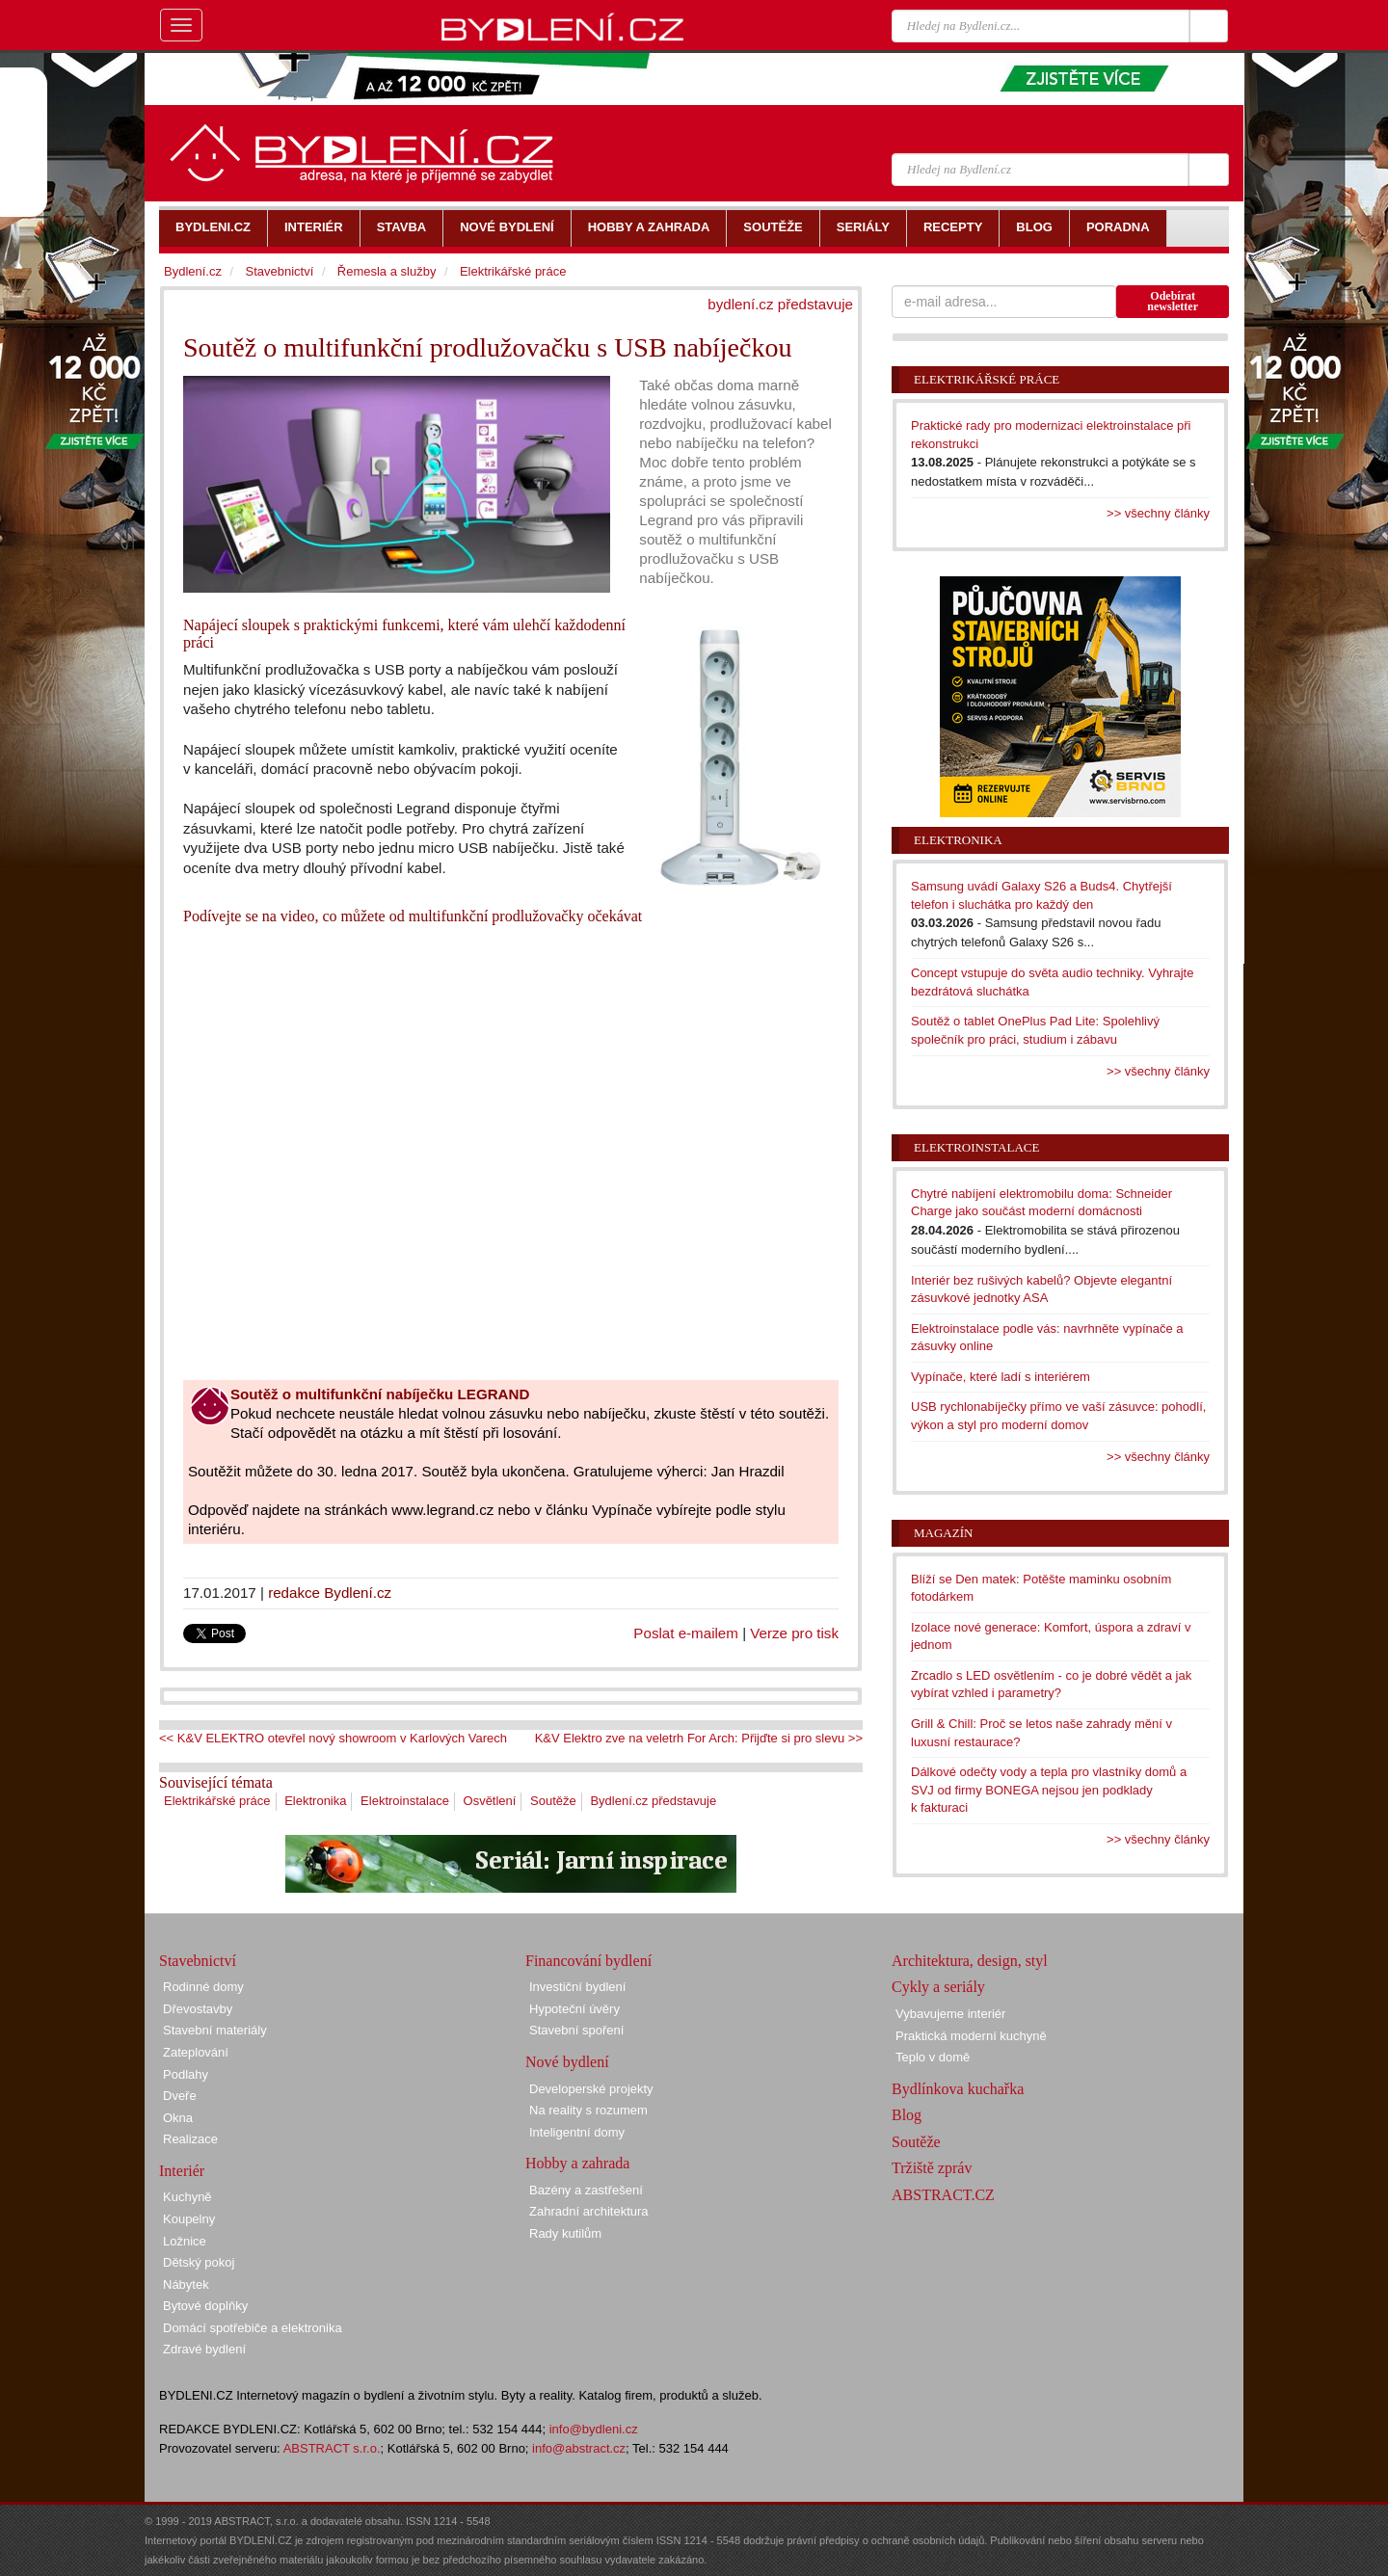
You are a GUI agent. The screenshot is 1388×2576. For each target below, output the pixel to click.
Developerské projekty (591, 2089)
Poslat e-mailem (685, 1633)
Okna (178, 2118)
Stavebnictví (279, 271)
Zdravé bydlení (204, 2349)
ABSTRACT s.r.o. (332, 2448)
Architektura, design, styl (970, 1960)
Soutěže (553, 1800)
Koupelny (189, 2219)
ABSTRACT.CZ (943, 2195)
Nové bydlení (567, 2062)
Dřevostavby (197, 2009)
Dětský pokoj (198, 2262)
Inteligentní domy (577, 2132)
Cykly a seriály (938, 1986)
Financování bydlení (588, 1960)
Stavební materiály (215, 2030)
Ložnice (184, 2241)
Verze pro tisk (794, 1633)
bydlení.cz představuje (780, 304)
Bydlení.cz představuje (653, 1800)
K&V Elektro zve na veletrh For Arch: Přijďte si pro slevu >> (699, 1738)
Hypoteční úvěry (574, 2009)
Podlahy (185, 2074)
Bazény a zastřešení (586, 2190)
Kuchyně (187, 2197)
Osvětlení (490, 1800)
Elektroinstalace (404, 1800)
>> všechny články (1158, 513)
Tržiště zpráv (932, 2168)
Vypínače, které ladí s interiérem (1000, 1376)
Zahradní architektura (589, 2211)
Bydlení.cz (193, 271)
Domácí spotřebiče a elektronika (252, 2328)
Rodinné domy (203, 1986)
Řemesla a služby (387, 271)
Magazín (943, 1533)
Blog (906, 2115)
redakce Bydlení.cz (329, 1592)
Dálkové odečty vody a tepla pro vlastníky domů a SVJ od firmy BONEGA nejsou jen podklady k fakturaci (1049, 1790)
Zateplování (195, 2052)
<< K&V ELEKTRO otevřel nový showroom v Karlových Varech (333, 1738)
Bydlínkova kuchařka (958, 2089)
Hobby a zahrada (577, 2163)
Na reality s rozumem (588, 2110)
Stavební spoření (576, 2030)
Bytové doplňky (205, 2305)
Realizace (190, 2139)
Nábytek (186, 2284)
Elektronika (315, 1800)
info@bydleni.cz (593, 2429)
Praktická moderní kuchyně (971, 2036)
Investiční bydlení (577, 1986)
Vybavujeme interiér (950, 2013)
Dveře (180, 2095)
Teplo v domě (932, 2057)
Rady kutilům (565, 2233)
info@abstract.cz (579, 2448)
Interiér (181, 2171)
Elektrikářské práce (217, 1800)
